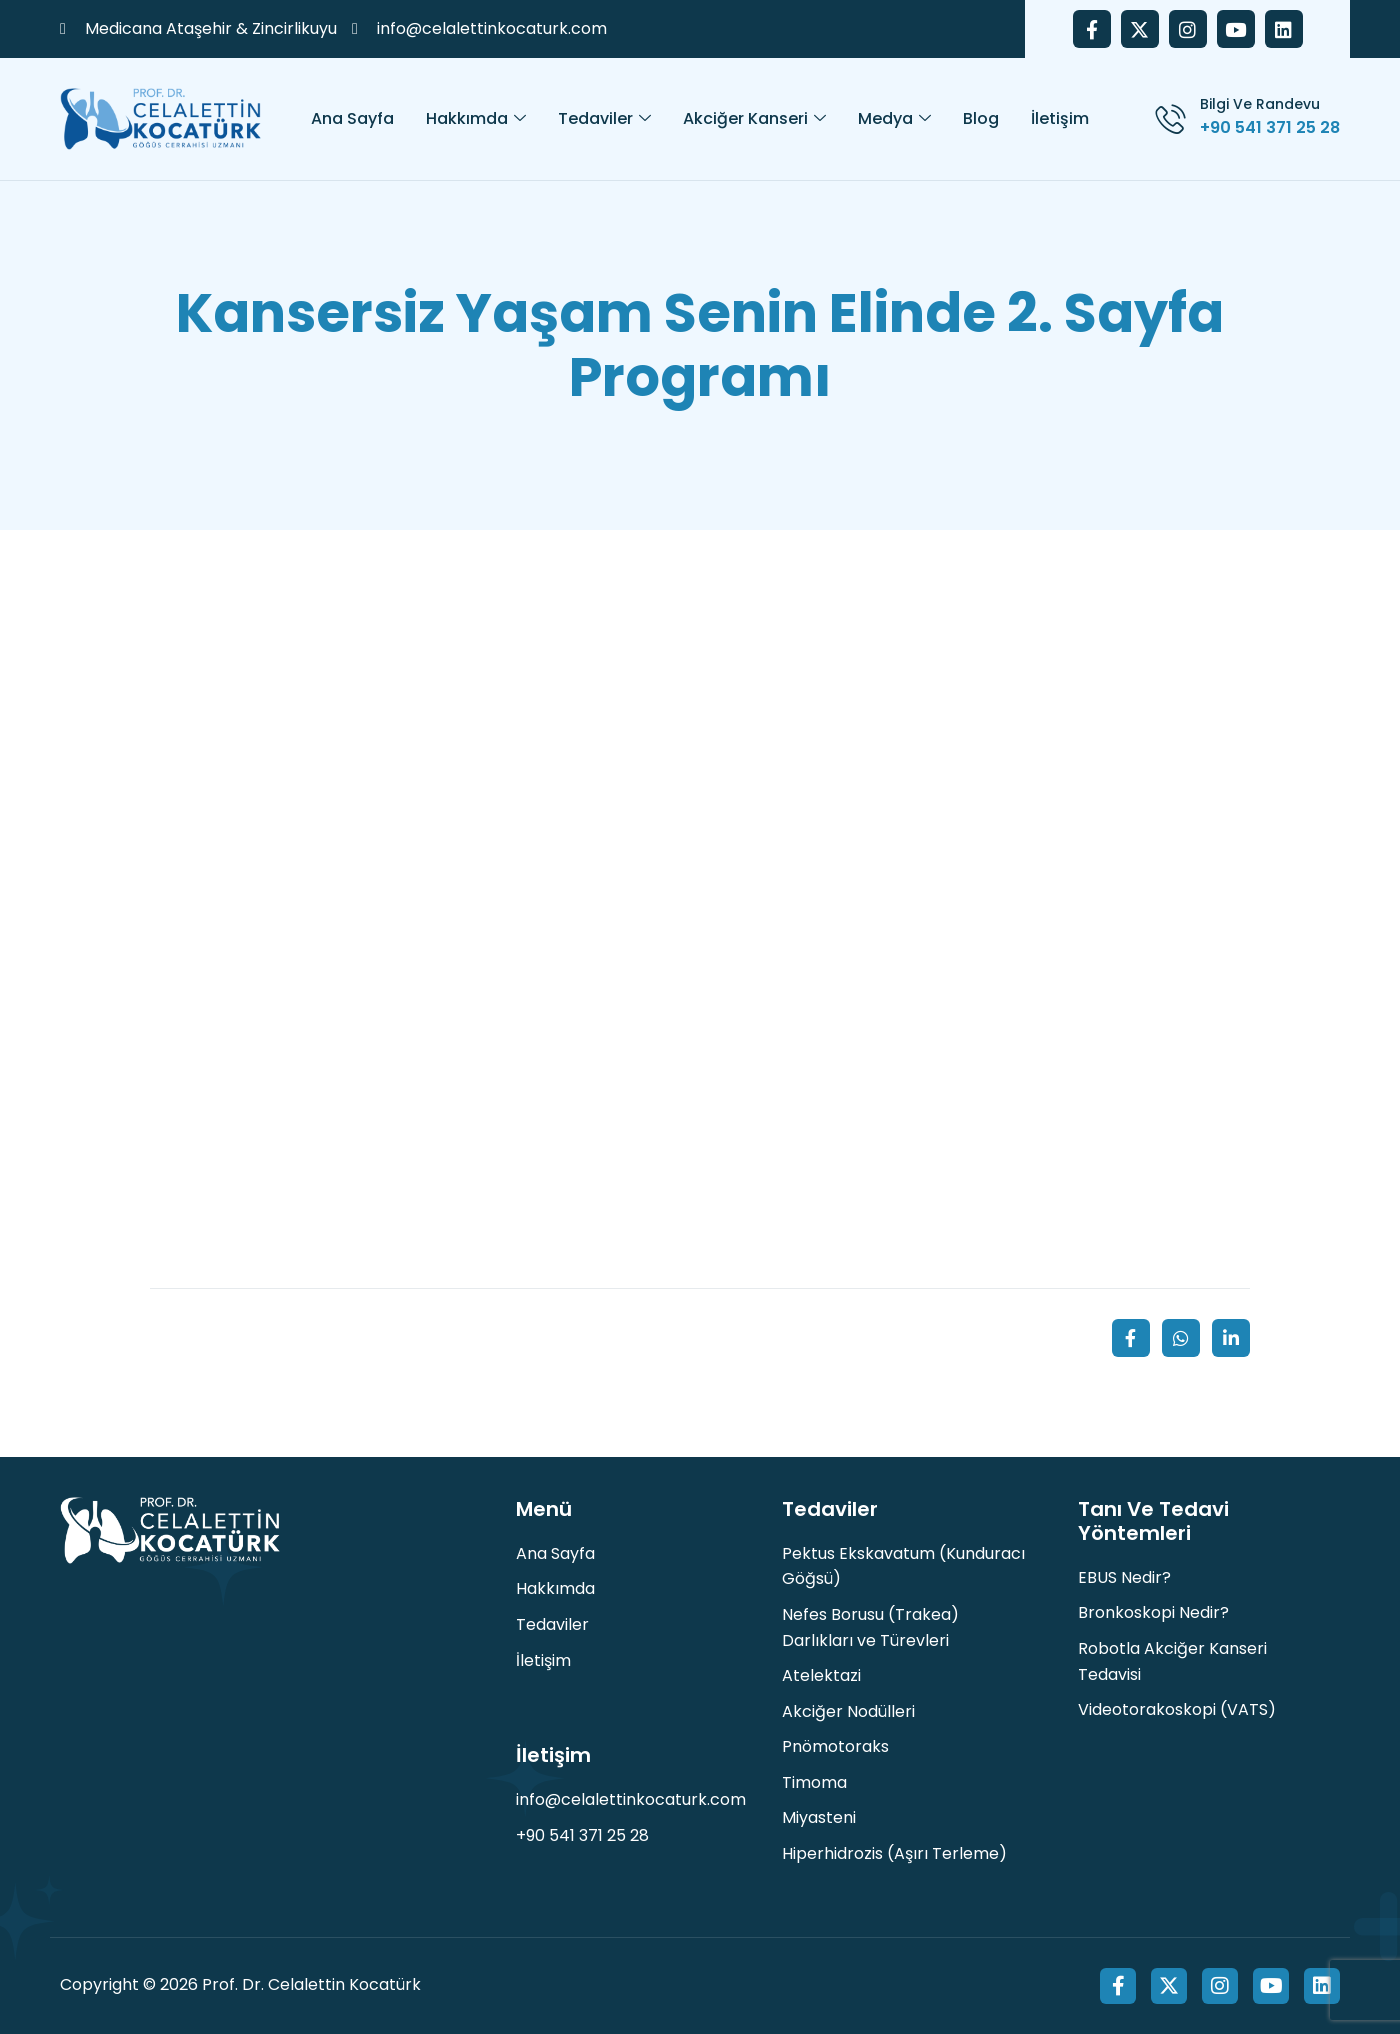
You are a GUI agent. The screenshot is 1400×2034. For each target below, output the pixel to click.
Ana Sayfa (352, 118)
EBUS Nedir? (1124, 1577)
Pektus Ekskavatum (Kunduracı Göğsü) (903, 1566)
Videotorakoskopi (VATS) (1177, 1709)
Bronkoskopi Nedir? (1153, 1612)
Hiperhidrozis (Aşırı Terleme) (894, 1853)
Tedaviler (604, 119)
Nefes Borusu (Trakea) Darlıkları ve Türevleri (870, 1627)
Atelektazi (821, 1675)
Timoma (814, 1782)
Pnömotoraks (835, 1746)
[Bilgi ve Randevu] (1170, 119)
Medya (894, 119)
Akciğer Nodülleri (848, 1711)
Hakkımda (476, 119)
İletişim (1060, 118)
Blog (981, 118)
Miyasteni (819, 1817)
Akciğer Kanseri (754, 119)
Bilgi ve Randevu (1260, 104)
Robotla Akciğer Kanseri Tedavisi (1172, 1661)
